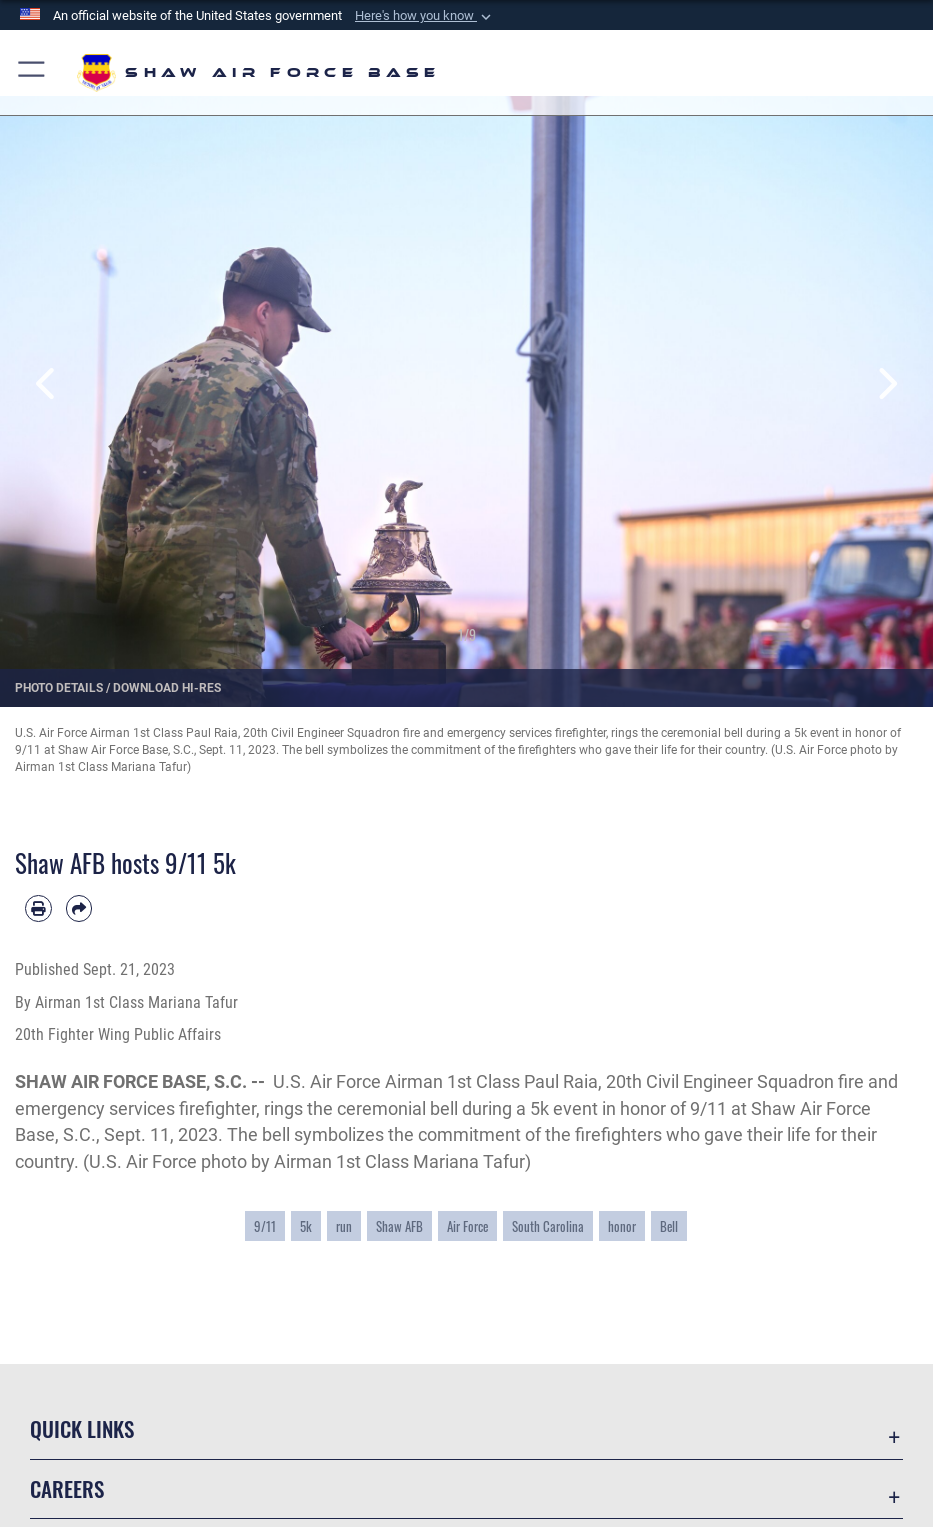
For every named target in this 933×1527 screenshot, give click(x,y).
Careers (67, 1488)
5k (306, 1226)
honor (622, 1226)
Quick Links (82, 1428)
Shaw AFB (399, 1226)
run (344, 1226)
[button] (425, 16)
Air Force (467, 1226)
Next (886, 384)
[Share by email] (79, 908)
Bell (669, 1226)
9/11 (265, 1226)
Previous (46, 384)
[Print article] (38, 908)
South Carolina (548, 1226)
